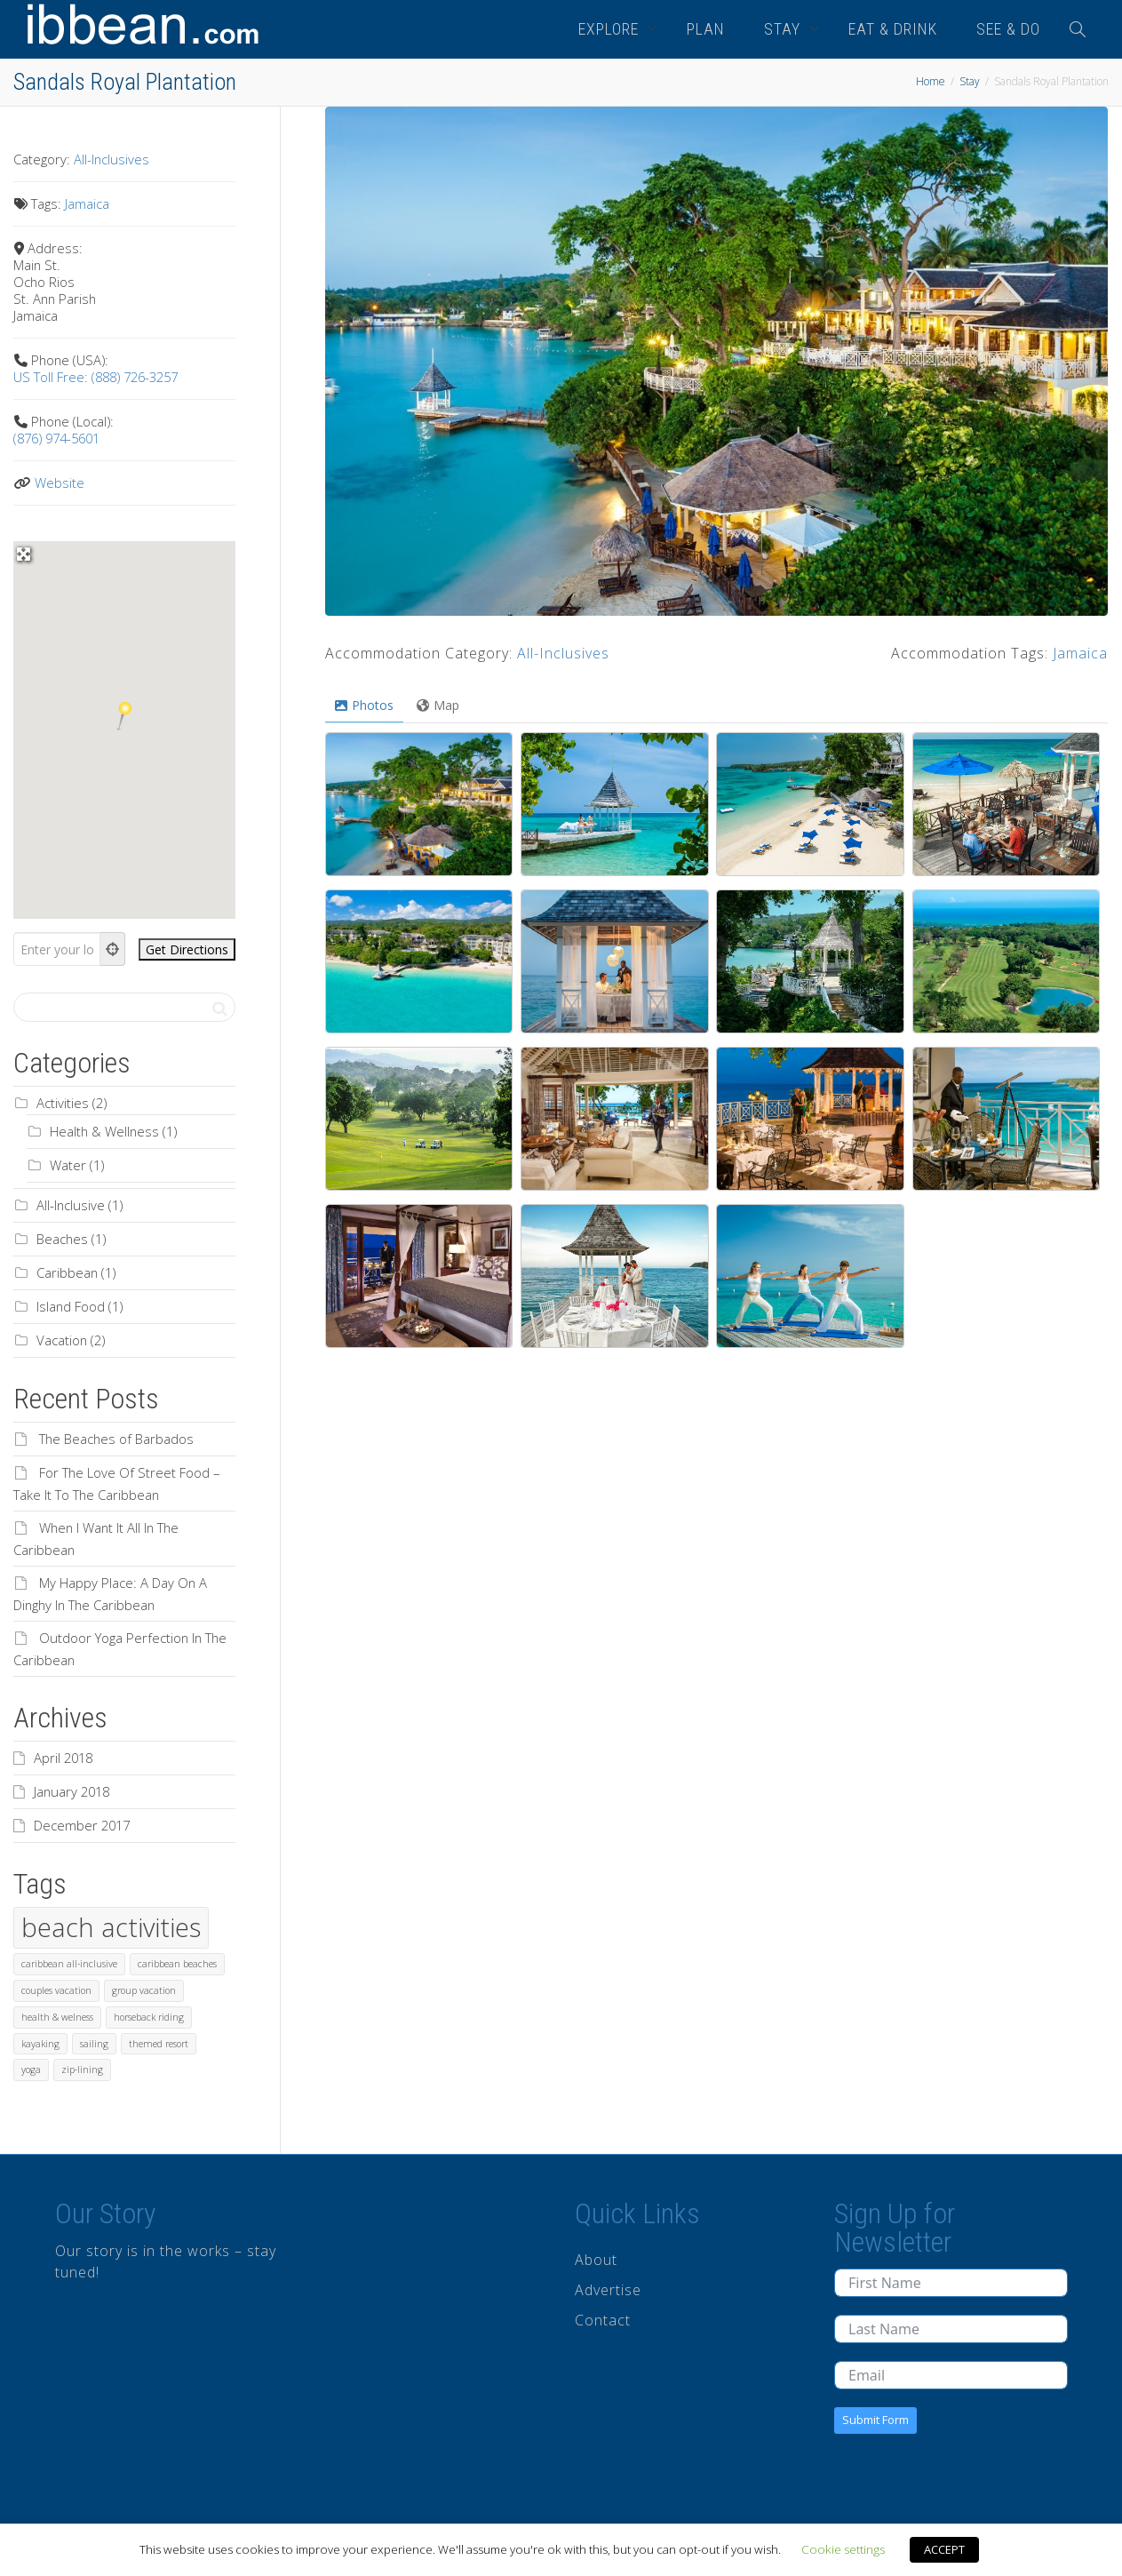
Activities (62, 1103)
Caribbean (67, 1272)
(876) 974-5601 (56, 438)
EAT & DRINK (892, 29)
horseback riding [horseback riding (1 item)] (149, 2017)
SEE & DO (1008, 29)
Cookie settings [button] (843, 2549)
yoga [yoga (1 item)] (31, 2069)
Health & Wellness (104, 1131)
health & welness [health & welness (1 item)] (57, 2017)
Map (438, 705)
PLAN (706, 29)
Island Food (70, 1306)
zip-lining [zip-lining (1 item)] (82, 2069)
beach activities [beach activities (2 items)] (111, 1927)
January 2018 (71, 1791)
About (596, 2259)
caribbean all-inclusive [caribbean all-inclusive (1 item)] (69, 1964)
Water (68, 1165)
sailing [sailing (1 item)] (94, 2044)
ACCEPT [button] (944, 2549)
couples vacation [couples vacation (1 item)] (56, 1990)
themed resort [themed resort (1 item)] (158, 2044)
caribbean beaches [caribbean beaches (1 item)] (177, 1964)
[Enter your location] (56, 949)
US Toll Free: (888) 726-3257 (95, 377)
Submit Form (875, 2420)
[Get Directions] (187, 949)
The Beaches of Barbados (116, 1439)
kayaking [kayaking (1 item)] (40, 2044)
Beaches (62, 1239)
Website (59, 482)
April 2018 (63, 1758)
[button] (123, 716)
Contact (603, 2320)
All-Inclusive (70, 1205)
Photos (364, 705)
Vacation (61, 1340)
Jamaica (1080, 653)
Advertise (608, 2290)
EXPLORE (610, 29)
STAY (784, 29)
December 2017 (82, 1825)
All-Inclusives (563, 653)
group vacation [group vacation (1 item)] (144, 1990)
